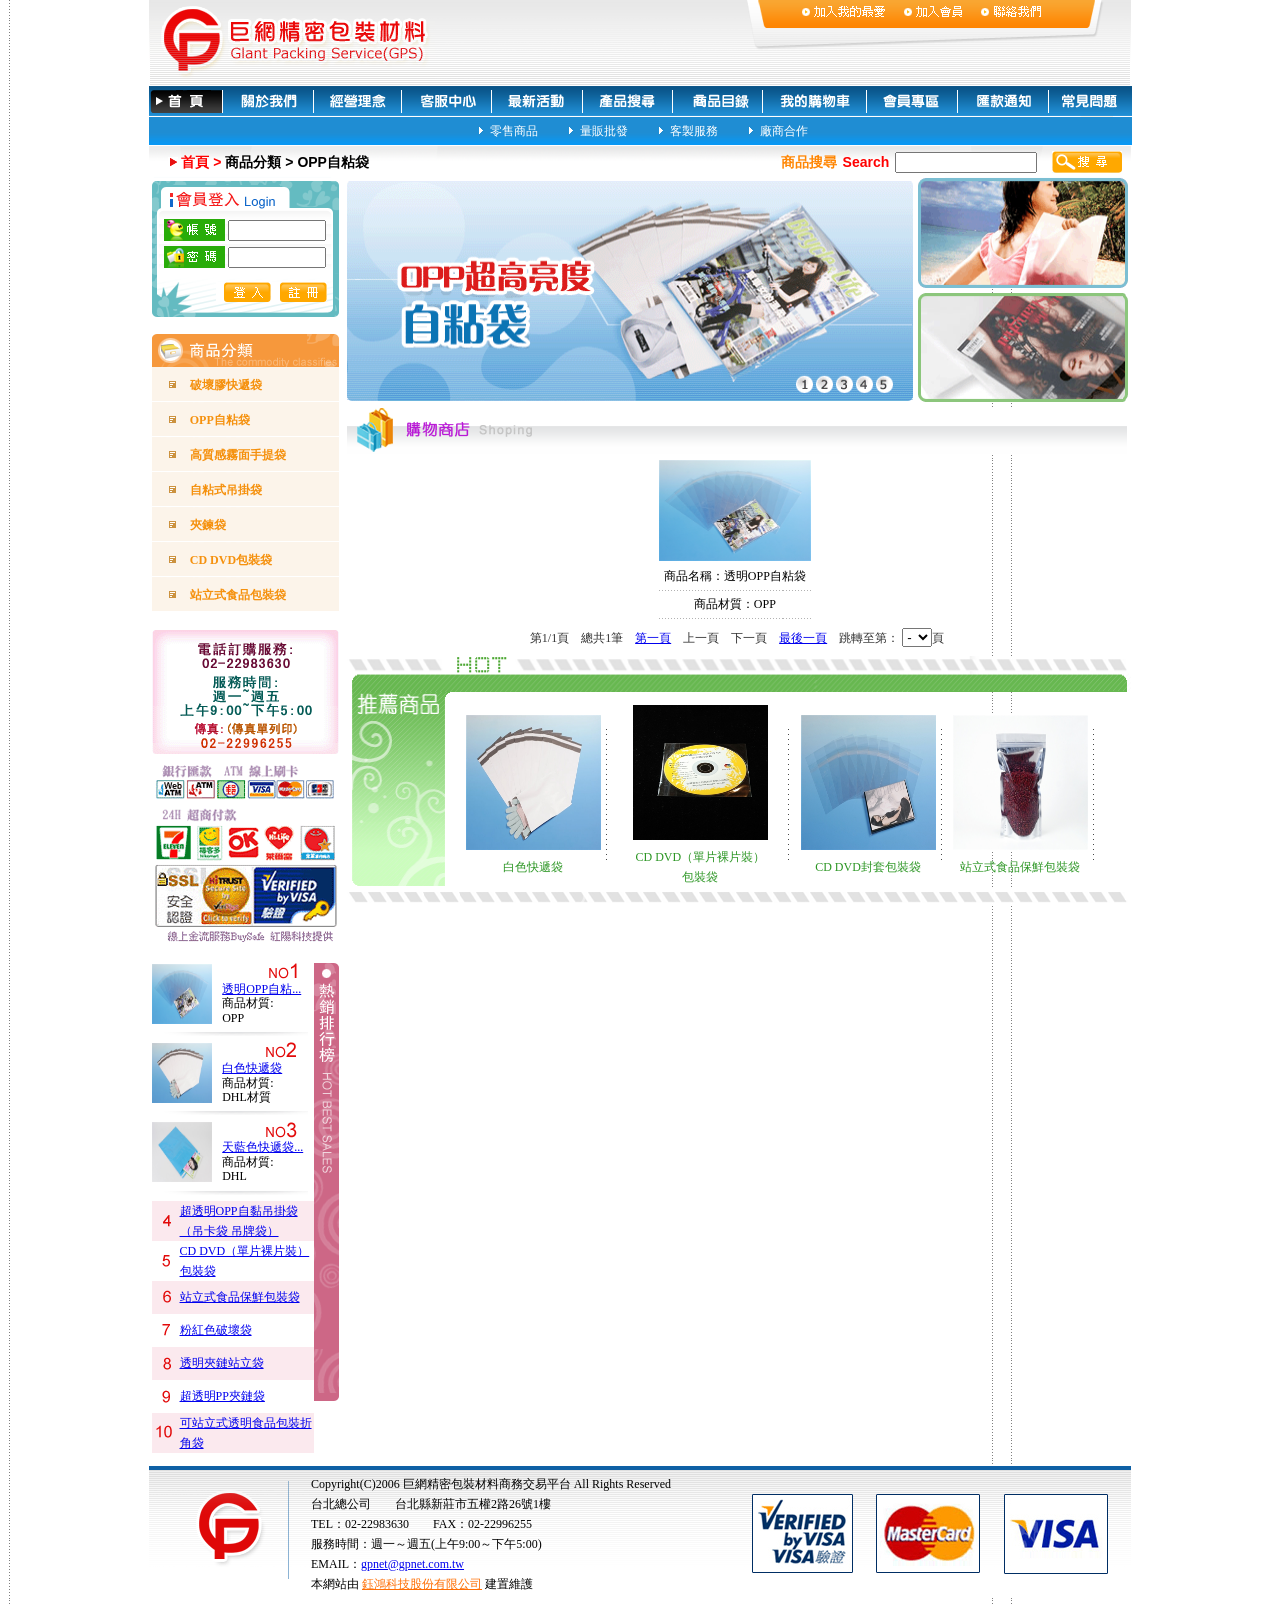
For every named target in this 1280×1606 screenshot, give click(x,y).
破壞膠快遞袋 (226, 385)
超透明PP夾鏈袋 (222, 1396)
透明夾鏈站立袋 (222, 1363)
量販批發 (604, 130)
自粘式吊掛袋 (226, 490)
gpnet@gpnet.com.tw (412, 1564)
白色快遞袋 (252, 1068)
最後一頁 (803, 638)
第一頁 (653, 638)
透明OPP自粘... (261, 989)
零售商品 (514, 130)
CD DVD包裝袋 (231, 560)
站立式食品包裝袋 (238, 595)
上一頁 (701, 638)
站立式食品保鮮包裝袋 (240, 1297)
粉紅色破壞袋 (216, 1330)
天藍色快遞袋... (262, 1147)
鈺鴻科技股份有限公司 (422, 1584)
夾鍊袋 (208, 525)
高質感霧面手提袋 (238, 455)
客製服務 (694, 130)
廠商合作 (784, 130)
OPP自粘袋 (220, 420)
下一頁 (749, 638)
